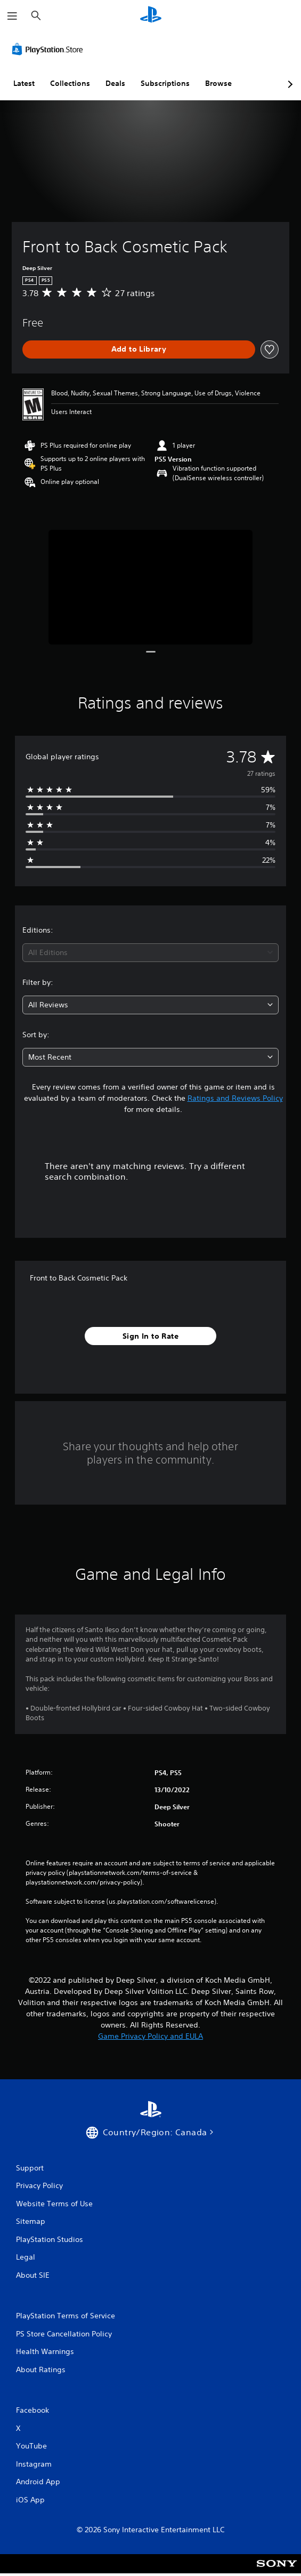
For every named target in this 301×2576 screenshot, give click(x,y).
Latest (24, 83)
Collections (70, 83)
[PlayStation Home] (150, 15)
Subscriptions (165, 83)
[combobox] (150, 952)
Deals (115, 83)
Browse (218, 83)
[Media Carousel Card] (150, 587)
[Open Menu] (12, 16)
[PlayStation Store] (50, 49)
